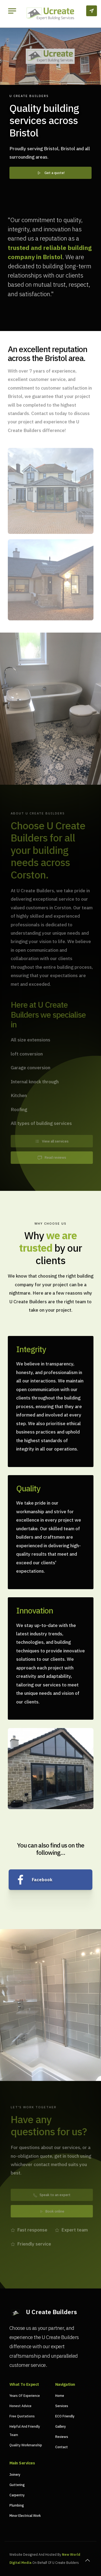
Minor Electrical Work (25, 2516)
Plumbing (16, 2505)
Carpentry (17, 2495)
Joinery (14, 2475)
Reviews (61, 2437)
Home (59, 2396)
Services (61, 2406)
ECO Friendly (64, 2416)
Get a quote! (50, 173)
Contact (61, 2447)
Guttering (17, 2485)
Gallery (60, 2426)
